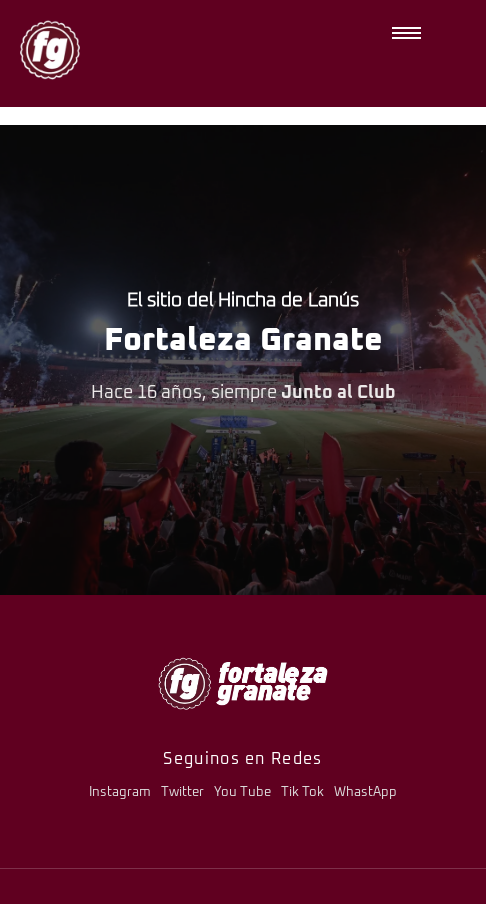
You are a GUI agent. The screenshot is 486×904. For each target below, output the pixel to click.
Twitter (182, 792)
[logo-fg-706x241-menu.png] (243, 683)
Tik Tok (302, 792)
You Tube (242, 792)
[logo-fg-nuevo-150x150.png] (50, 50)
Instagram (120, 792)
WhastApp (365, 792)
